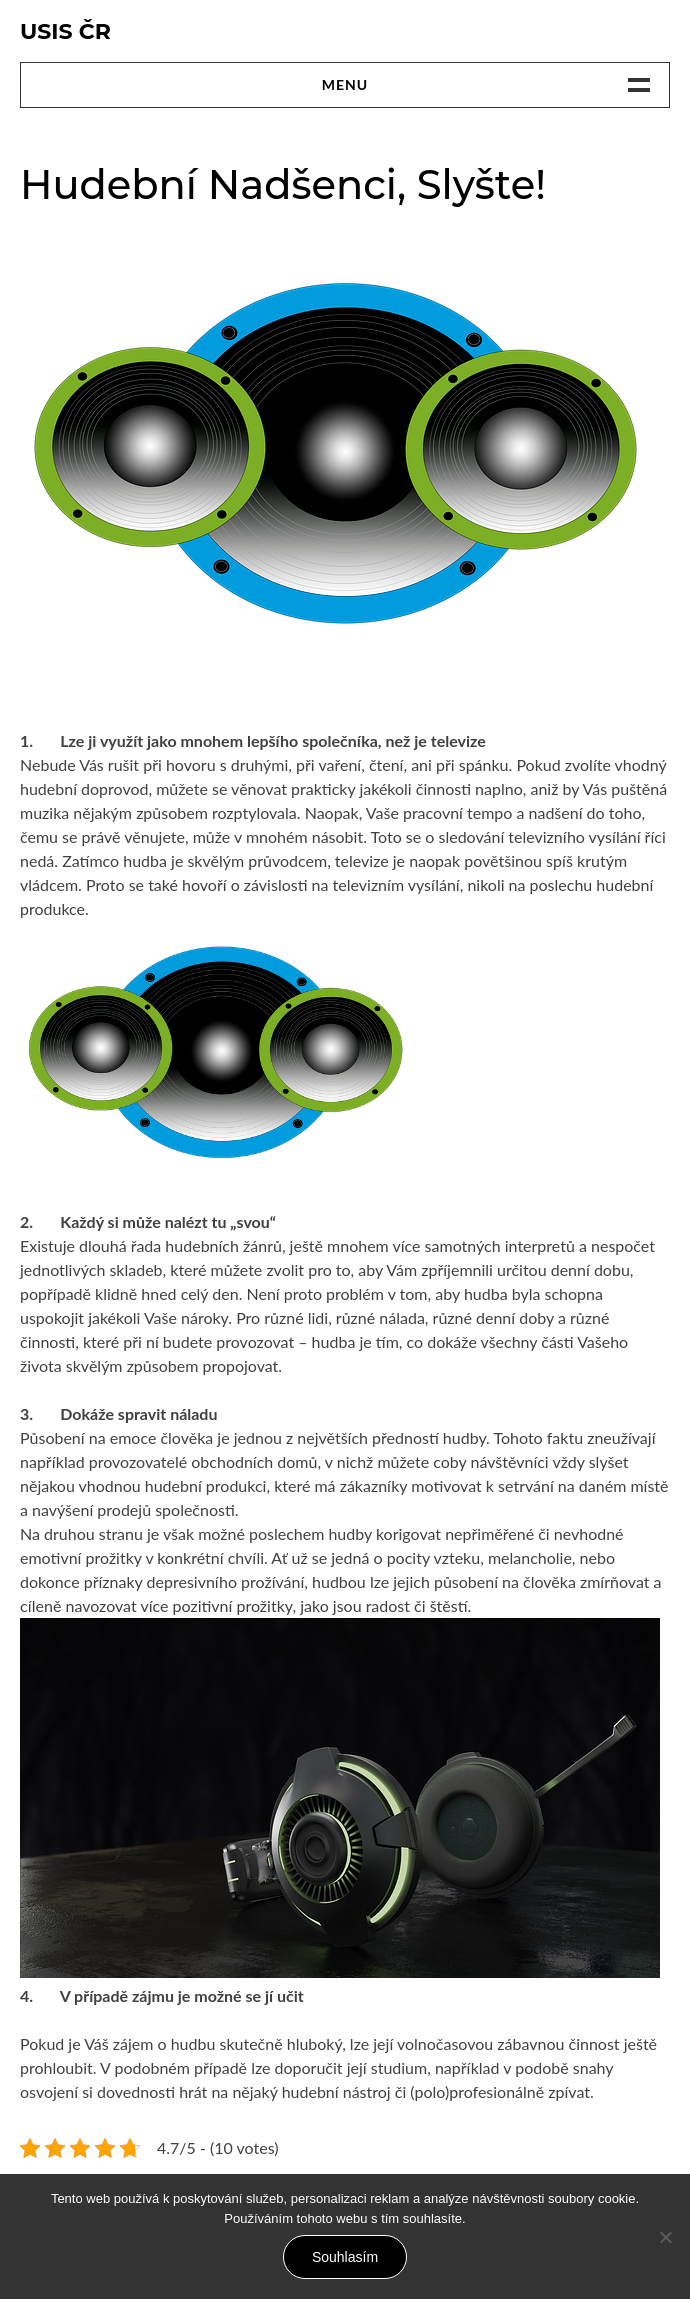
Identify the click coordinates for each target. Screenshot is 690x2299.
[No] (665, 2237)
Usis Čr (65, 31)
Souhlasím (345, 2257)
